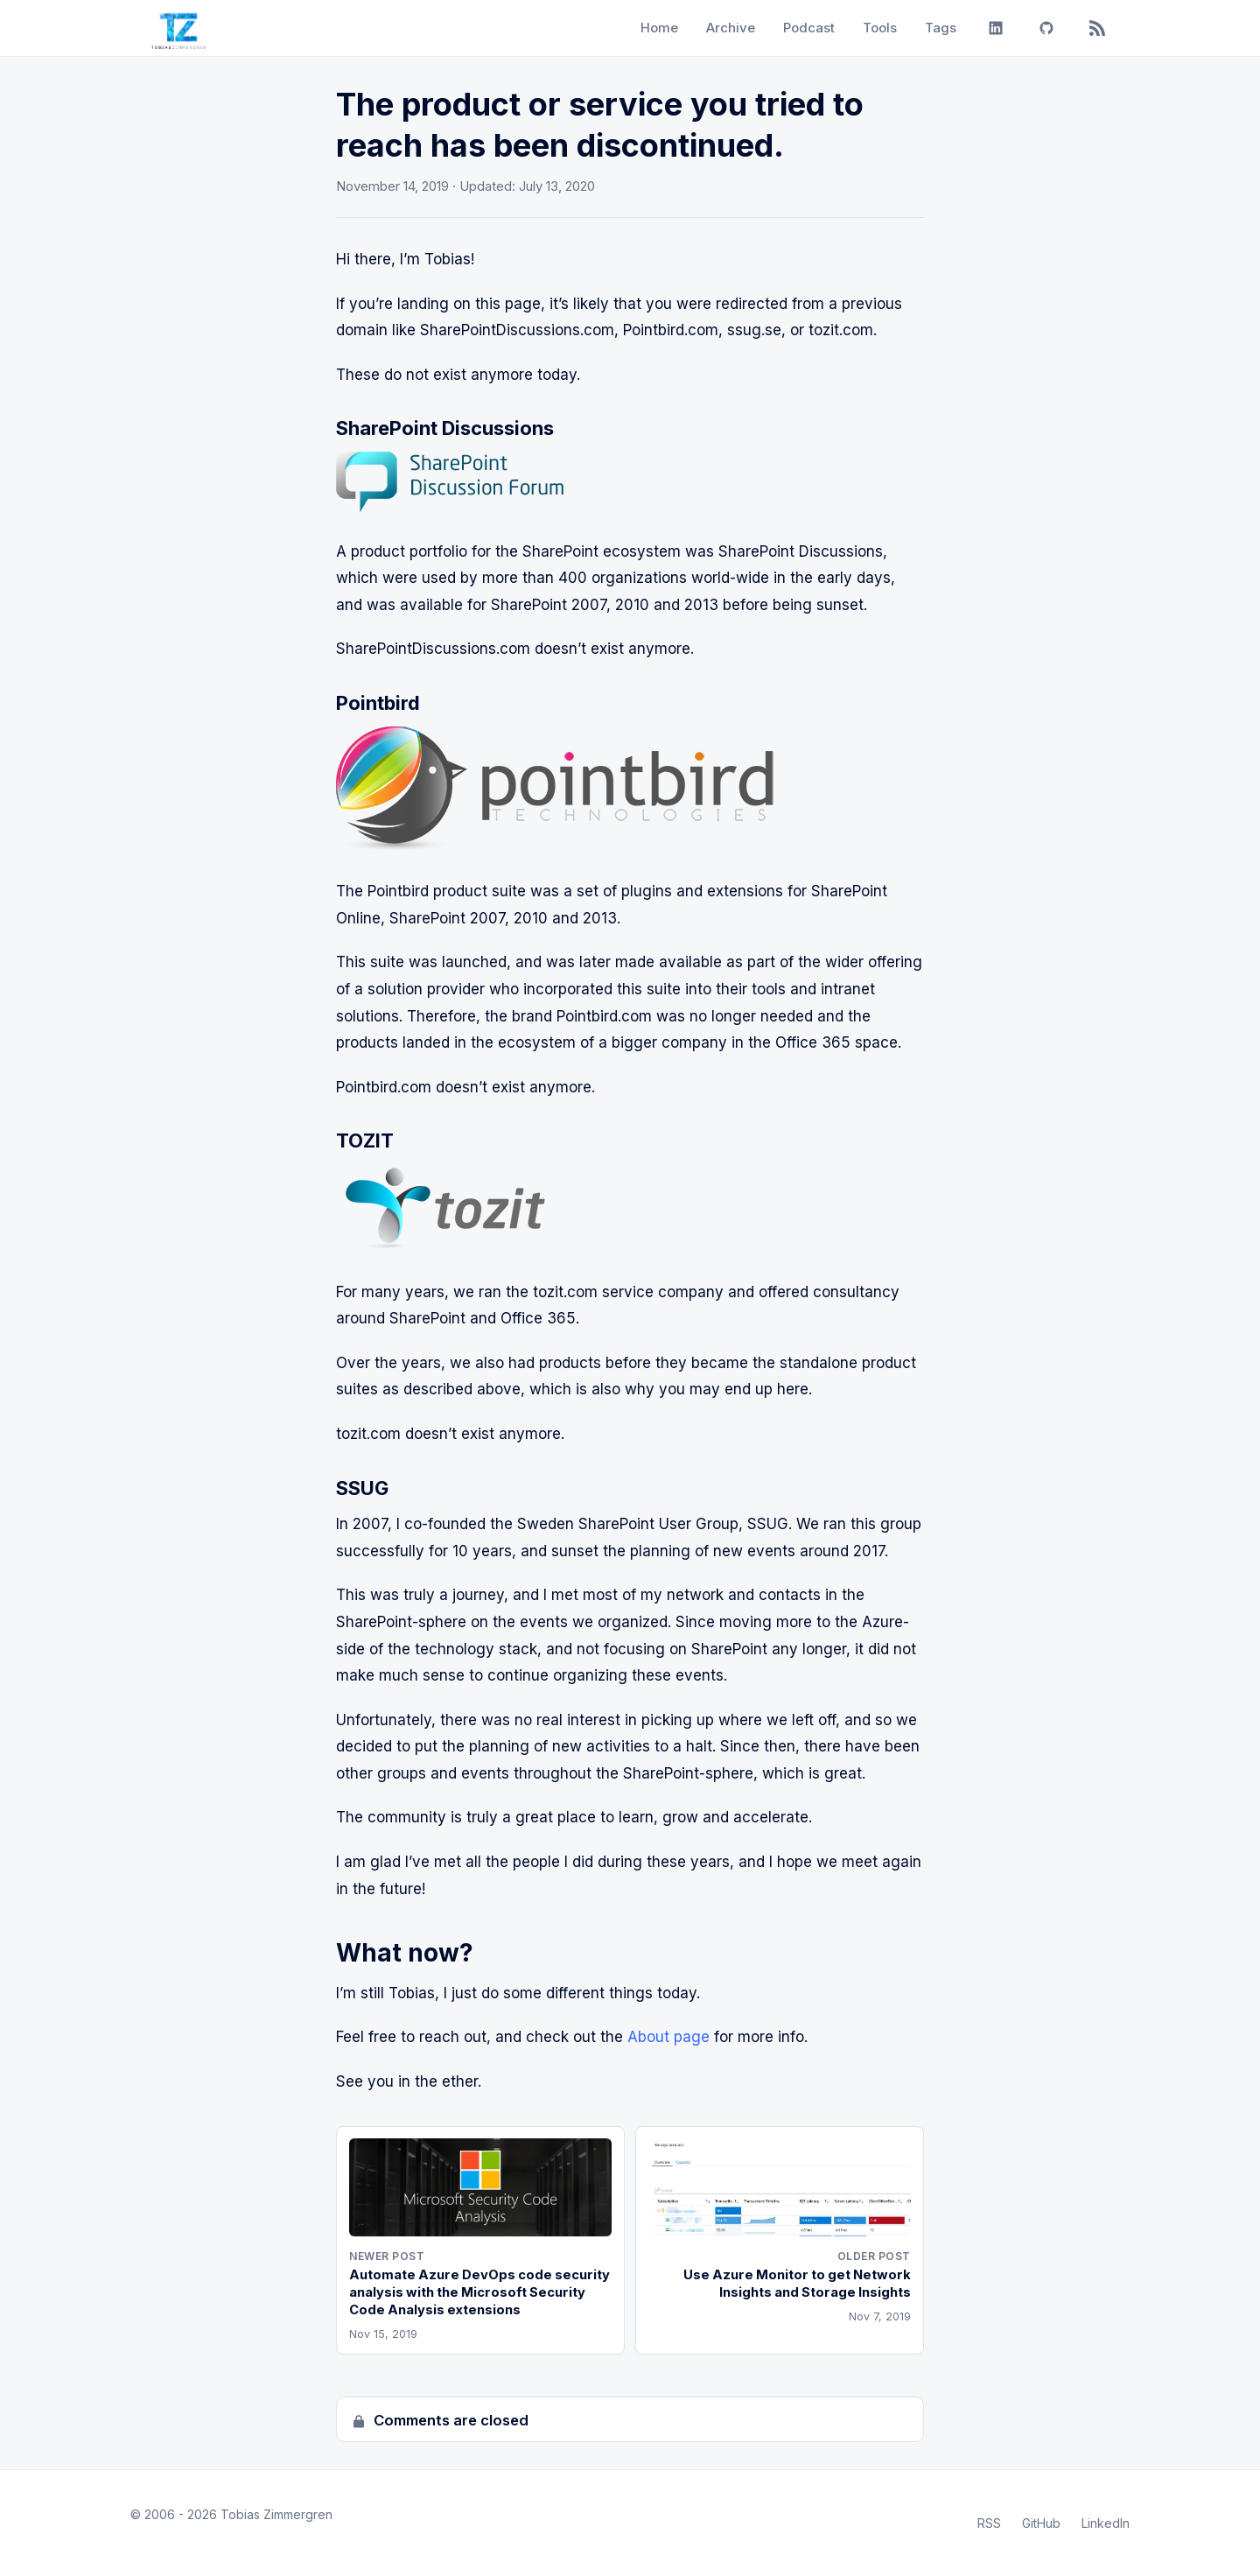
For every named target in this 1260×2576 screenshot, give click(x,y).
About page (668, 2037)
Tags (940, 27)
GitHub (1041, 2523)
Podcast (809, 27)
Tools (880, 27)
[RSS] (1097, 28)
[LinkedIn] (995, 28)
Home (659, 27)
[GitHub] (1046, 28)
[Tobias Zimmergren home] (178, 28)
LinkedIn (1106, 2523)
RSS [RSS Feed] (989, 2523)
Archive (730, 27)
